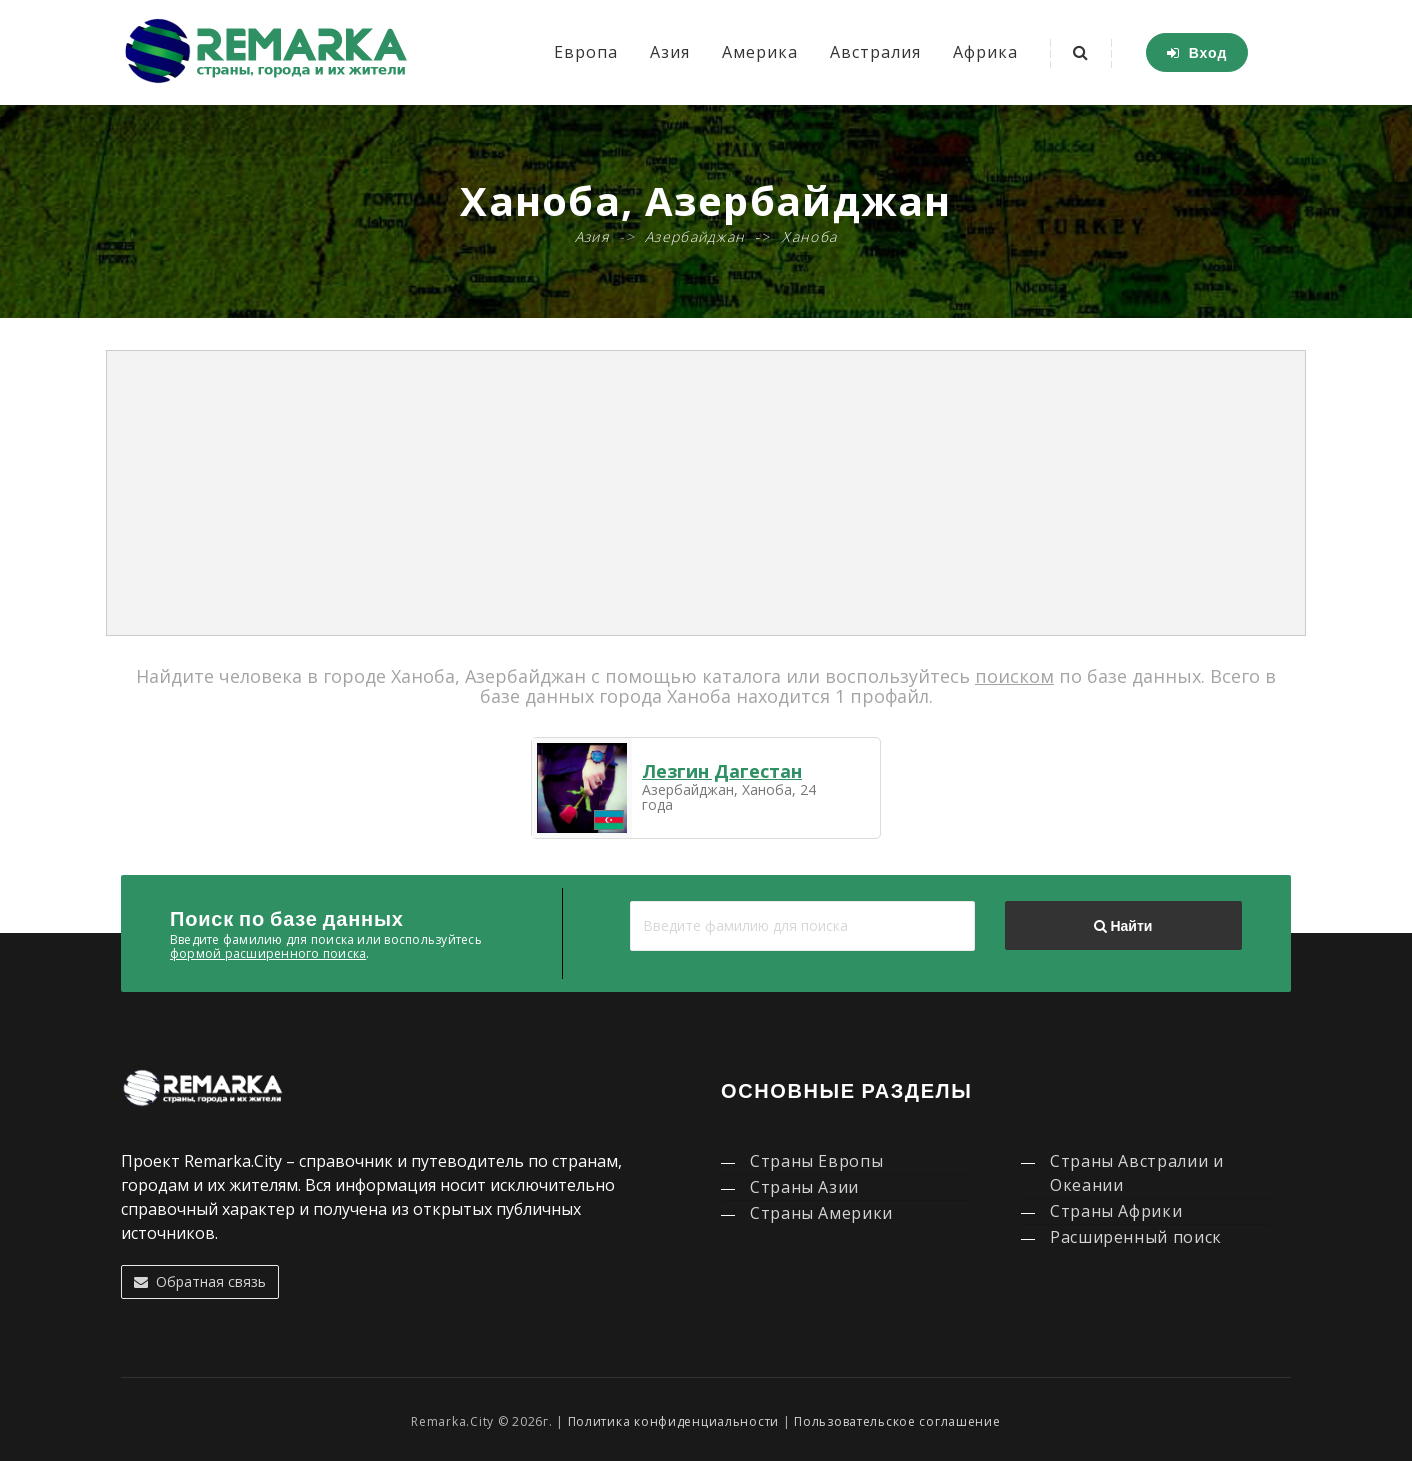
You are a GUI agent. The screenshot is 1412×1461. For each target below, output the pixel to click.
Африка (985, 52)
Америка (760, 52)
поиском (1014, 676)
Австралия (875, 52)
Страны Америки (821, 1213)
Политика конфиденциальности (673, 1421)
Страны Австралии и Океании (1137, 1173)
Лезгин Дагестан (722, 771)
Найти (1123, 926)
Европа (586, 52)
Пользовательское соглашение (897, 1421)
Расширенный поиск (1136, 1237)
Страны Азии (804, 1187)
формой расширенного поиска (268, 953)
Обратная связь (200, 1281)
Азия (670, 52)
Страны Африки (1116, 1211)
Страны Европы (816, 1161)
